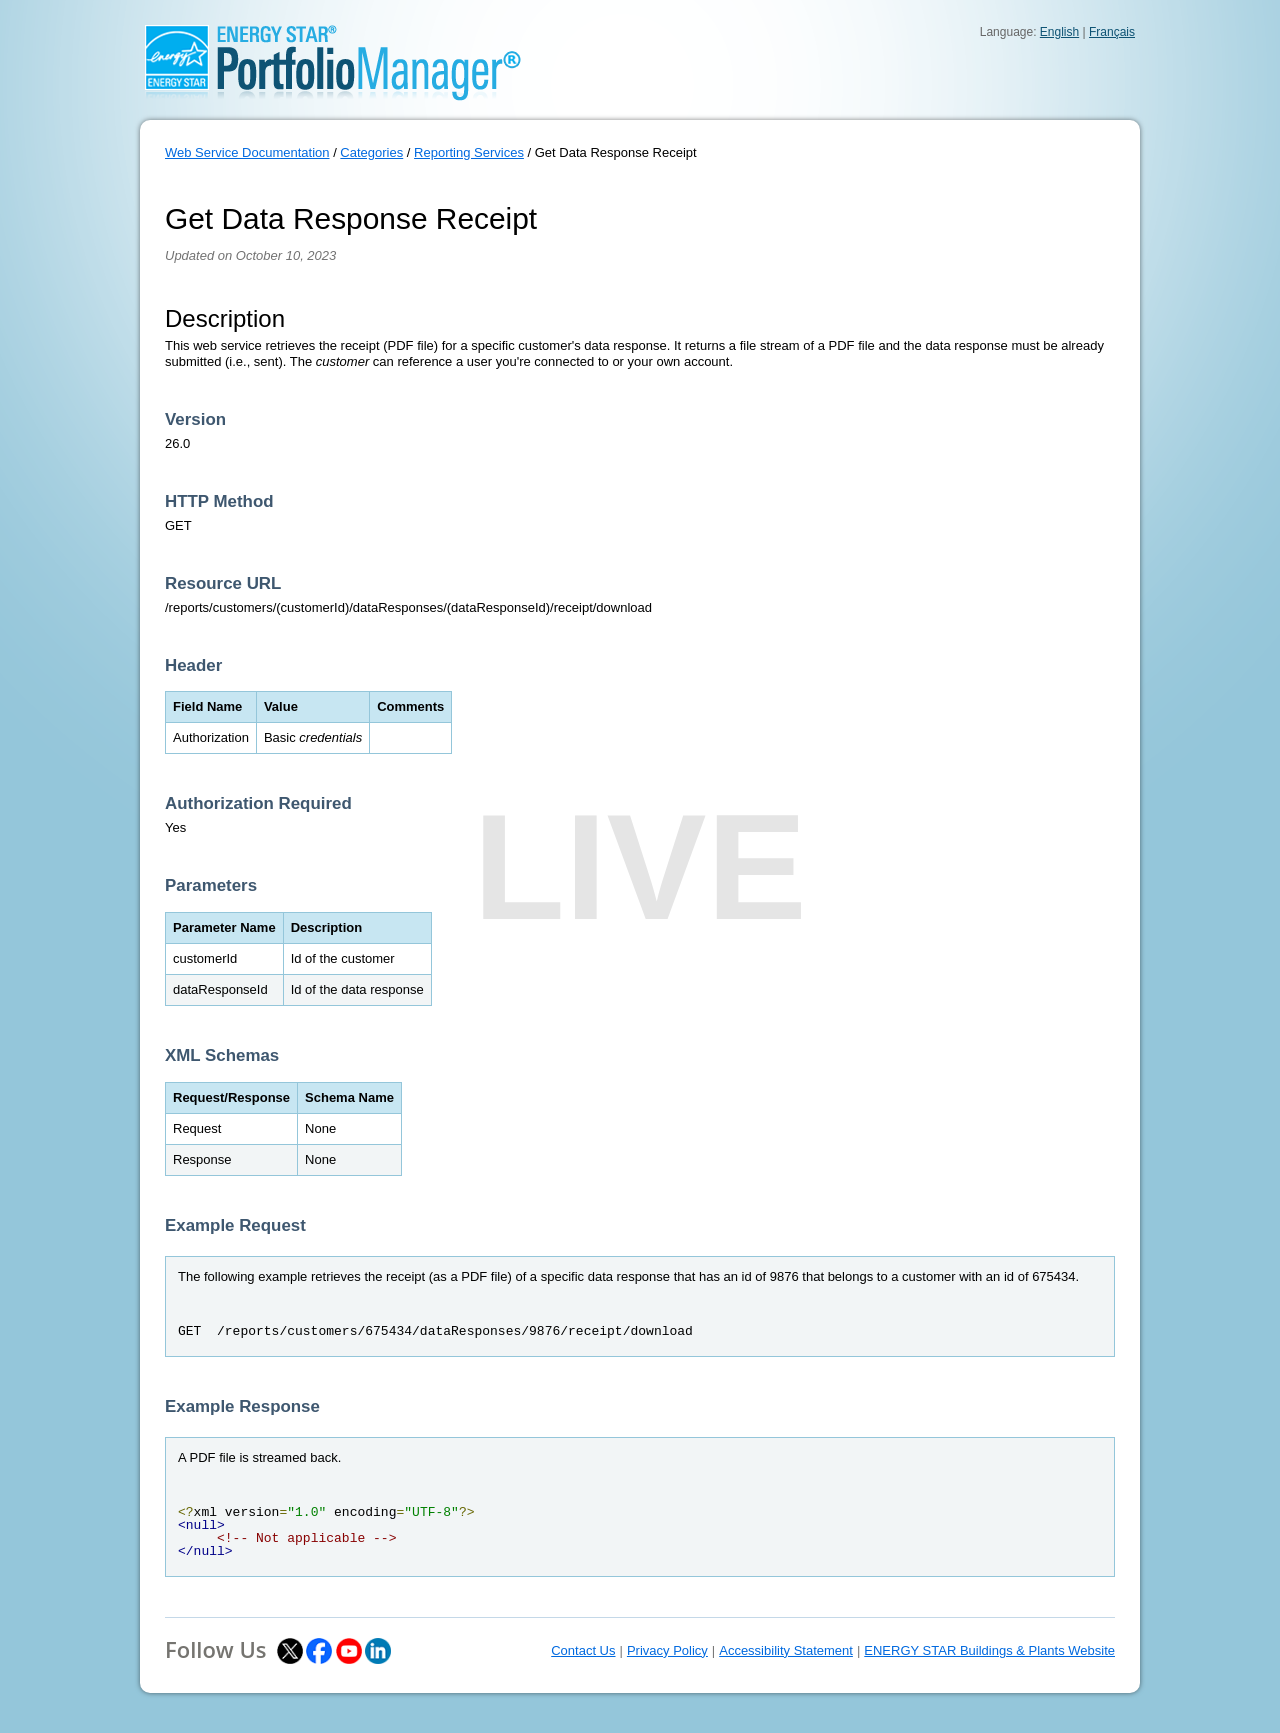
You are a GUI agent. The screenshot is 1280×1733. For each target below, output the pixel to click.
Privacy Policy (667, 1650)
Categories (371, 152)
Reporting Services (469, 152)
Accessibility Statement (786, 1650)
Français (1112, 32)
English (1059, 32)
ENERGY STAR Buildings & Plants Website (989, 1650)
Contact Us (583, 1650)
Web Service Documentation (247, 152)
